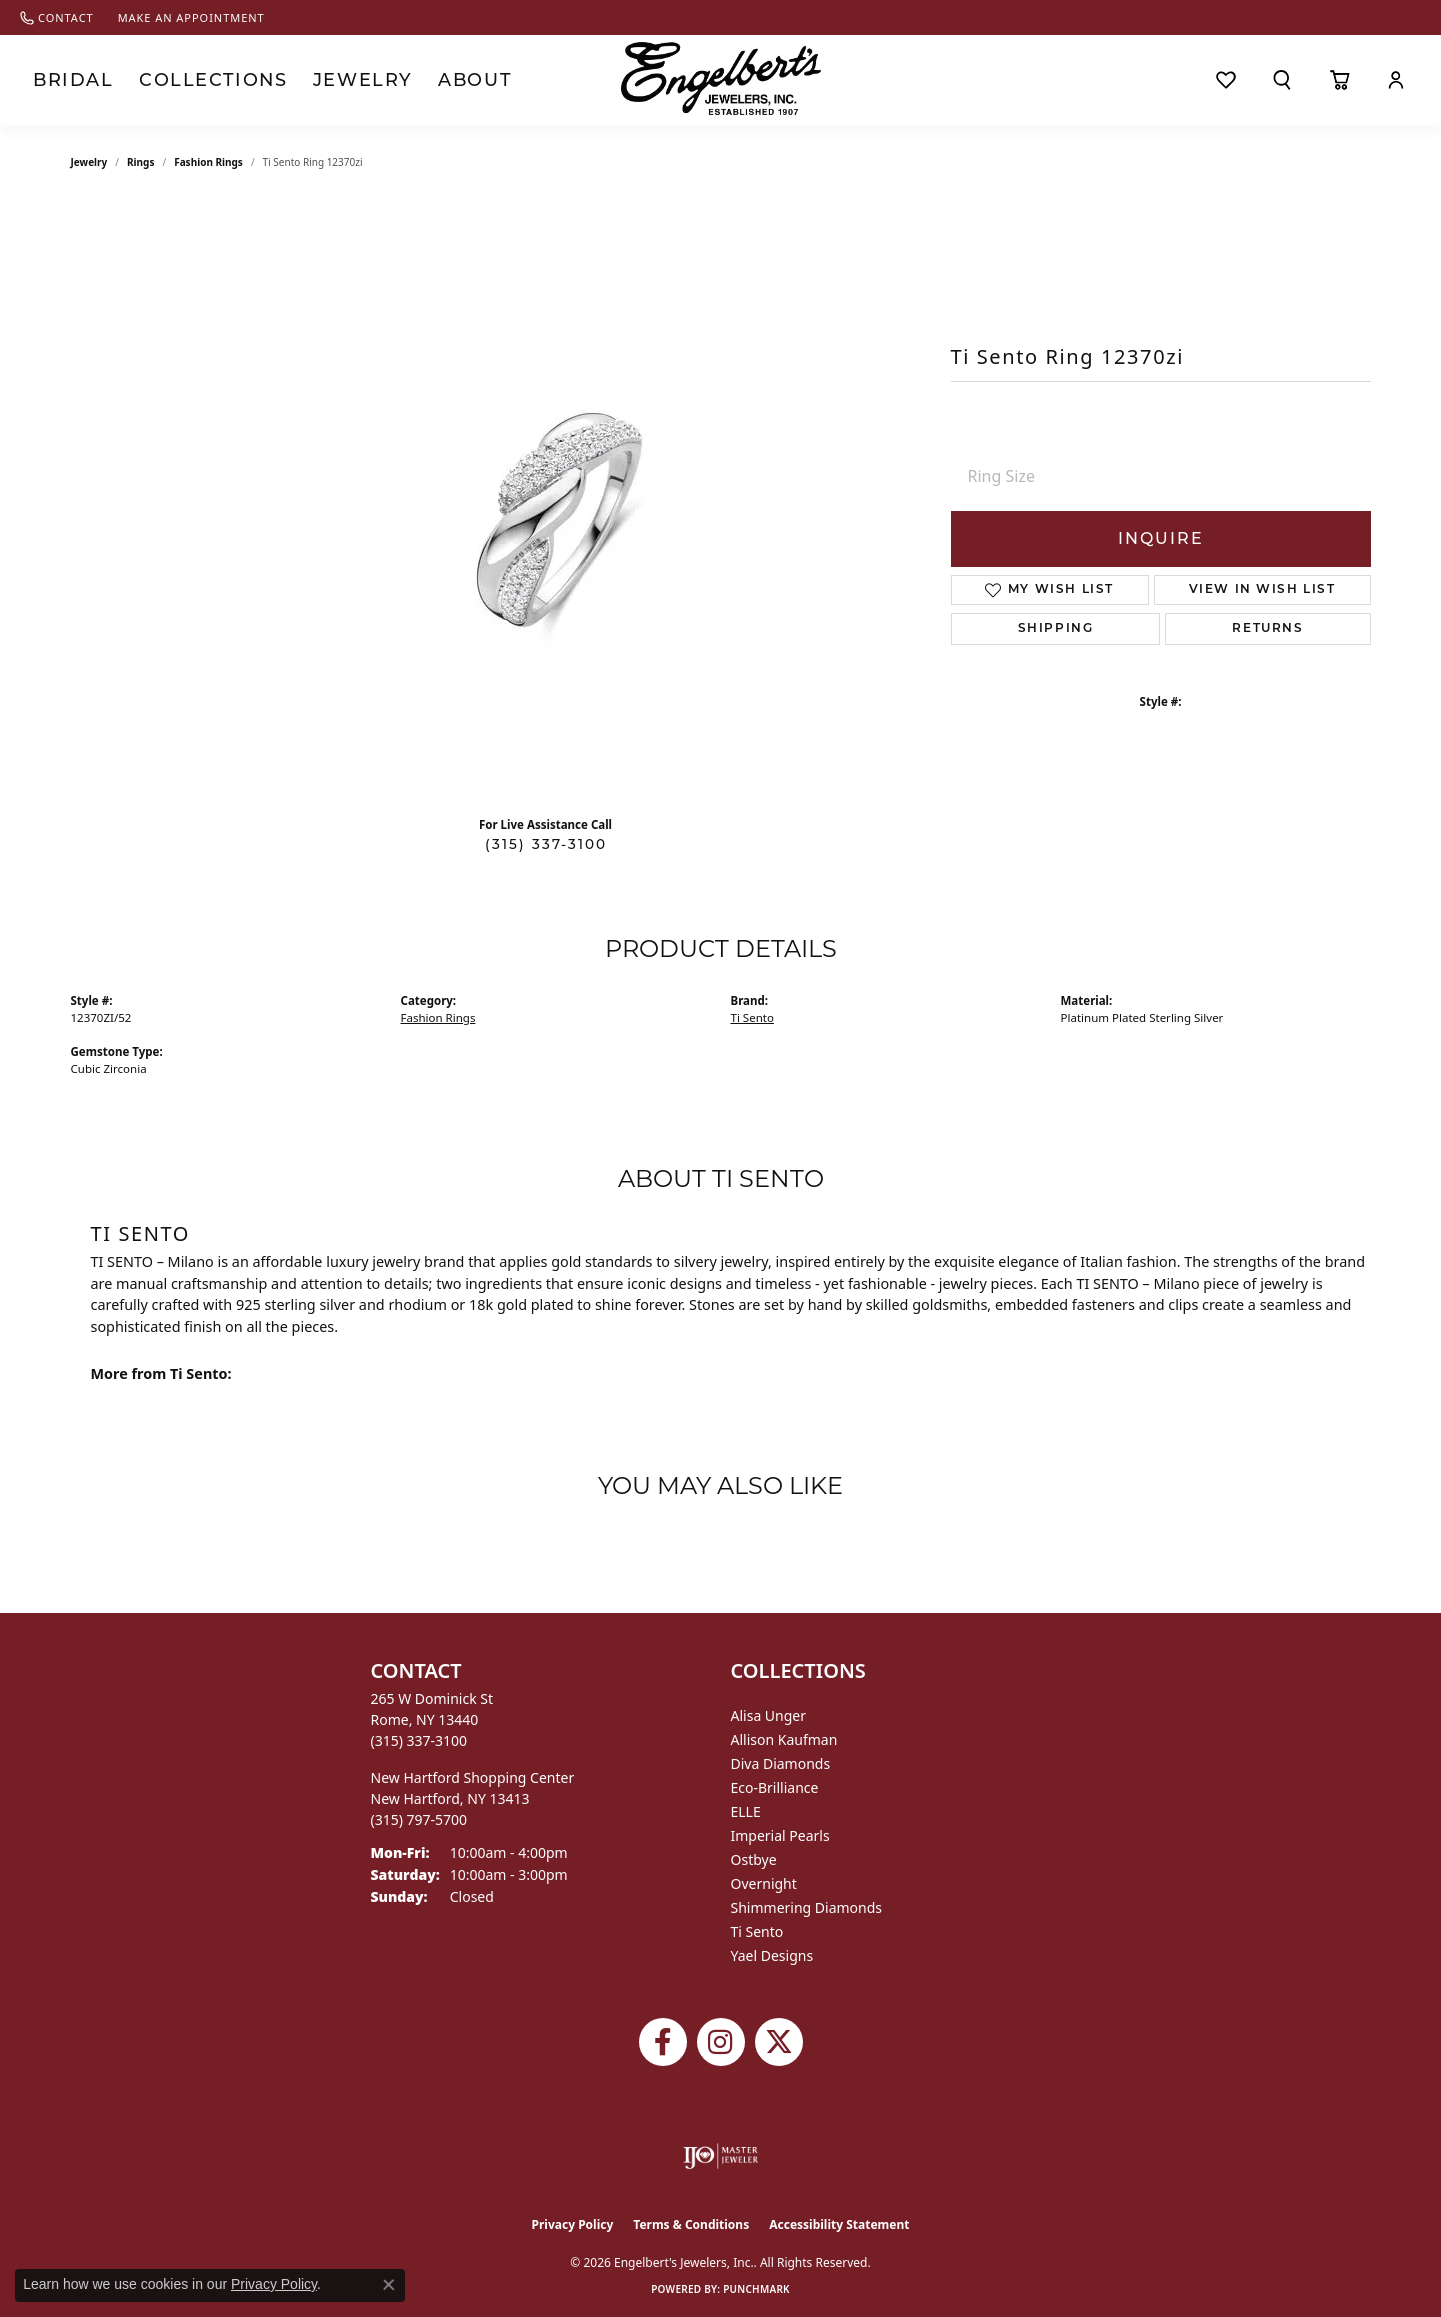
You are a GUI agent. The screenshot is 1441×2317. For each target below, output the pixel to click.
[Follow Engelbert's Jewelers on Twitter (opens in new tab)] (779, 2042)
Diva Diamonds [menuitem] (781, 1763)
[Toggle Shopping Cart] (1339, 80)
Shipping (1056, 629)
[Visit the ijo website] (720, 2156)
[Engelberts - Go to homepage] (721, 78)
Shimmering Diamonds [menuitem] (807, 1907)
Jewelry (317, 80)
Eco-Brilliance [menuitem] (775, 1787)
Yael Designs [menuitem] (772, 1955)
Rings (140, 162)
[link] (57, 17)
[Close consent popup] (389, 2285)
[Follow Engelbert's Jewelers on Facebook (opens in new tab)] (663, 2042)
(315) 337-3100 (546, 844)
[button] (1282, 80)
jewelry (89, 162)
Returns (1267, 629)
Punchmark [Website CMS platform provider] (756, 2289)
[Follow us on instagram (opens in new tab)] (721, 2042)
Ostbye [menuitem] (754, 1859)
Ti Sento (752, 1017)
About (419, 80)
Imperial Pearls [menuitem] (780, 1835)
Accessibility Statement (839, 2224)
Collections (189, 80)
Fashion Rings (208, 162)
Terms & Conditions (691, 2224)
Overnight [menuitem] (764, 1883)
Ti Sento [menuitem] (757, 1931)
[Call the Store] (419, 1740)
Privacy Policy (573, 2224)
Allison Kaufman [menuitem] (784, 1739)
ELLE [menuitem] (746, 1811)
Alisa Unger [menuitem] (769, 1715)
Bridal (66, 80)
